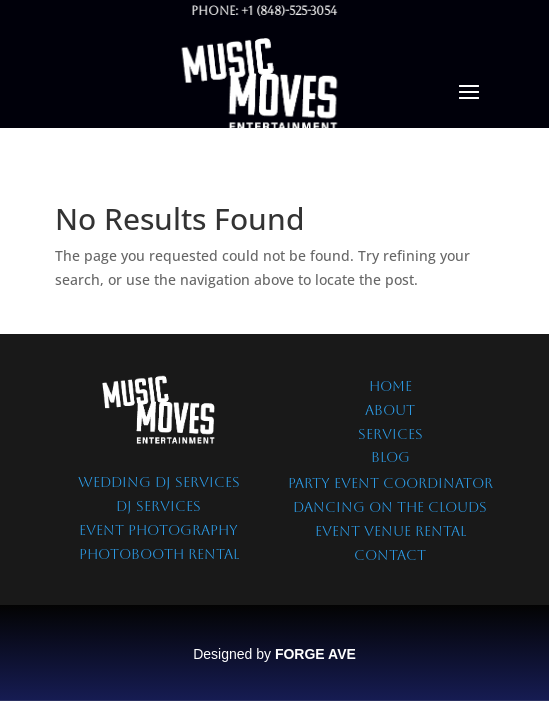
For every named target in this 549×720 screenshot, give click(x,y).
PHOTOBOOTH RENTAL (159, 554)
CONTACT (390, 555)
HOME (390, 386)
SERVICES (390, 434)
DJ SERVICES (158, 506)
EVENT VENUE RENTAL (390, 531)
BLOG (390, 457)
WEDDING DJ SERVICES (159, 482)
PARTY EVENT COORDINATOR (390, 483)
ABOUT (390, 410)
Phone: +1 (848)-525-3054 (248, 11)
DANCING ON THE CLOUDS (390, 507)
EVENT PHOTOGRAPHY (158, 530)
